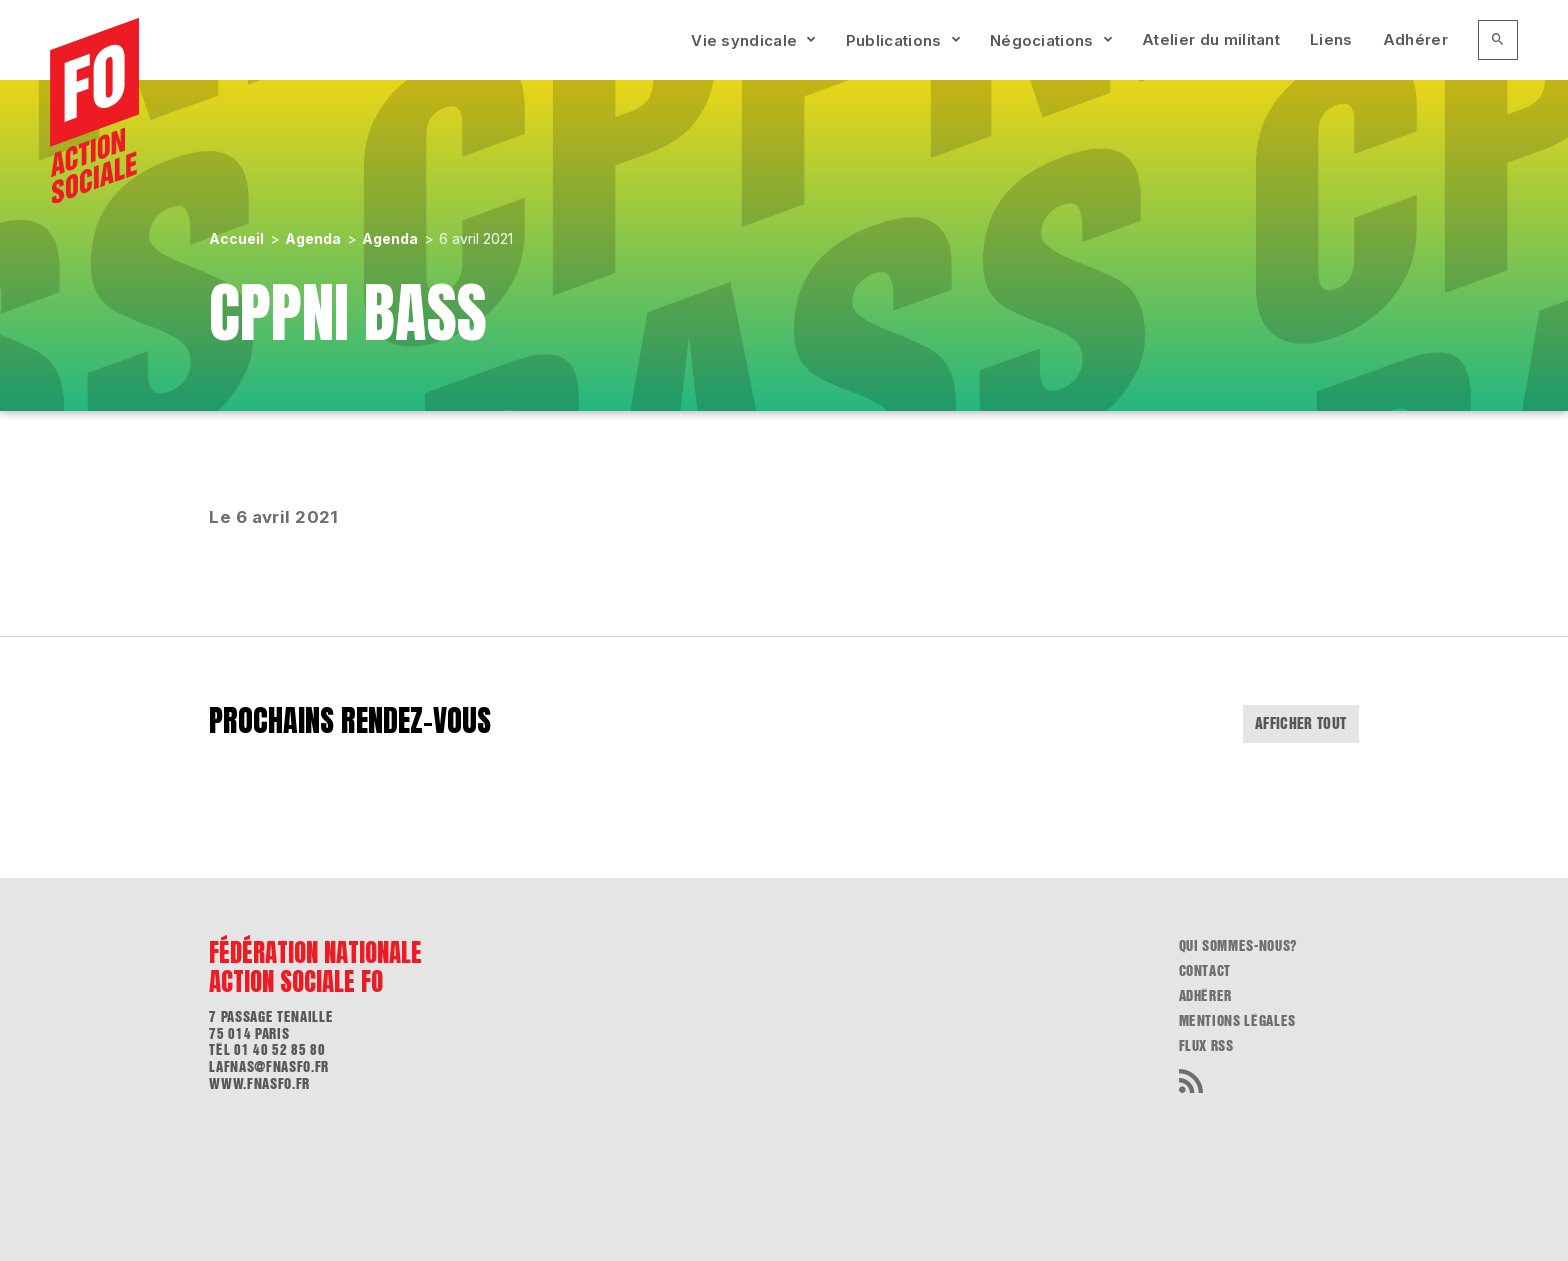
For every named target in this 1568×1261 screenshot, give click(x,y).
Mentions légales (1237, 1021)
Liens (1331, 39)
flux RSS (1206, 1046)
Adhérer (1415, 39)
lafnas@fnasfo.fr (268, 1067)
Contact (1205, 971)
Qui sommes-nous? (1238, 946)
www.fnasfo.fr (259, 1084)
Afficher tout (1301, 723)
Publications (894, 40)
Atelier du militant (1211, 39)
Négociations (1042, 40)
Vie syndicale (744, 40)
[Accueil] (94, 111)
